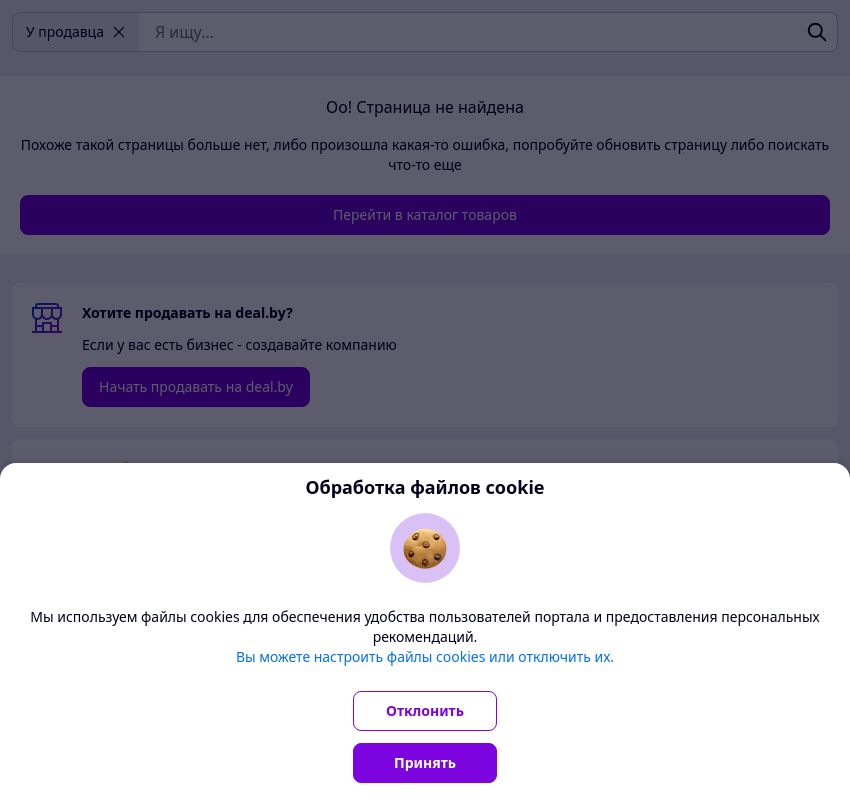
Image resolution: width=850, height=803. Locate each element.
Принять (425, 762)
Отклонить (425, 710)
